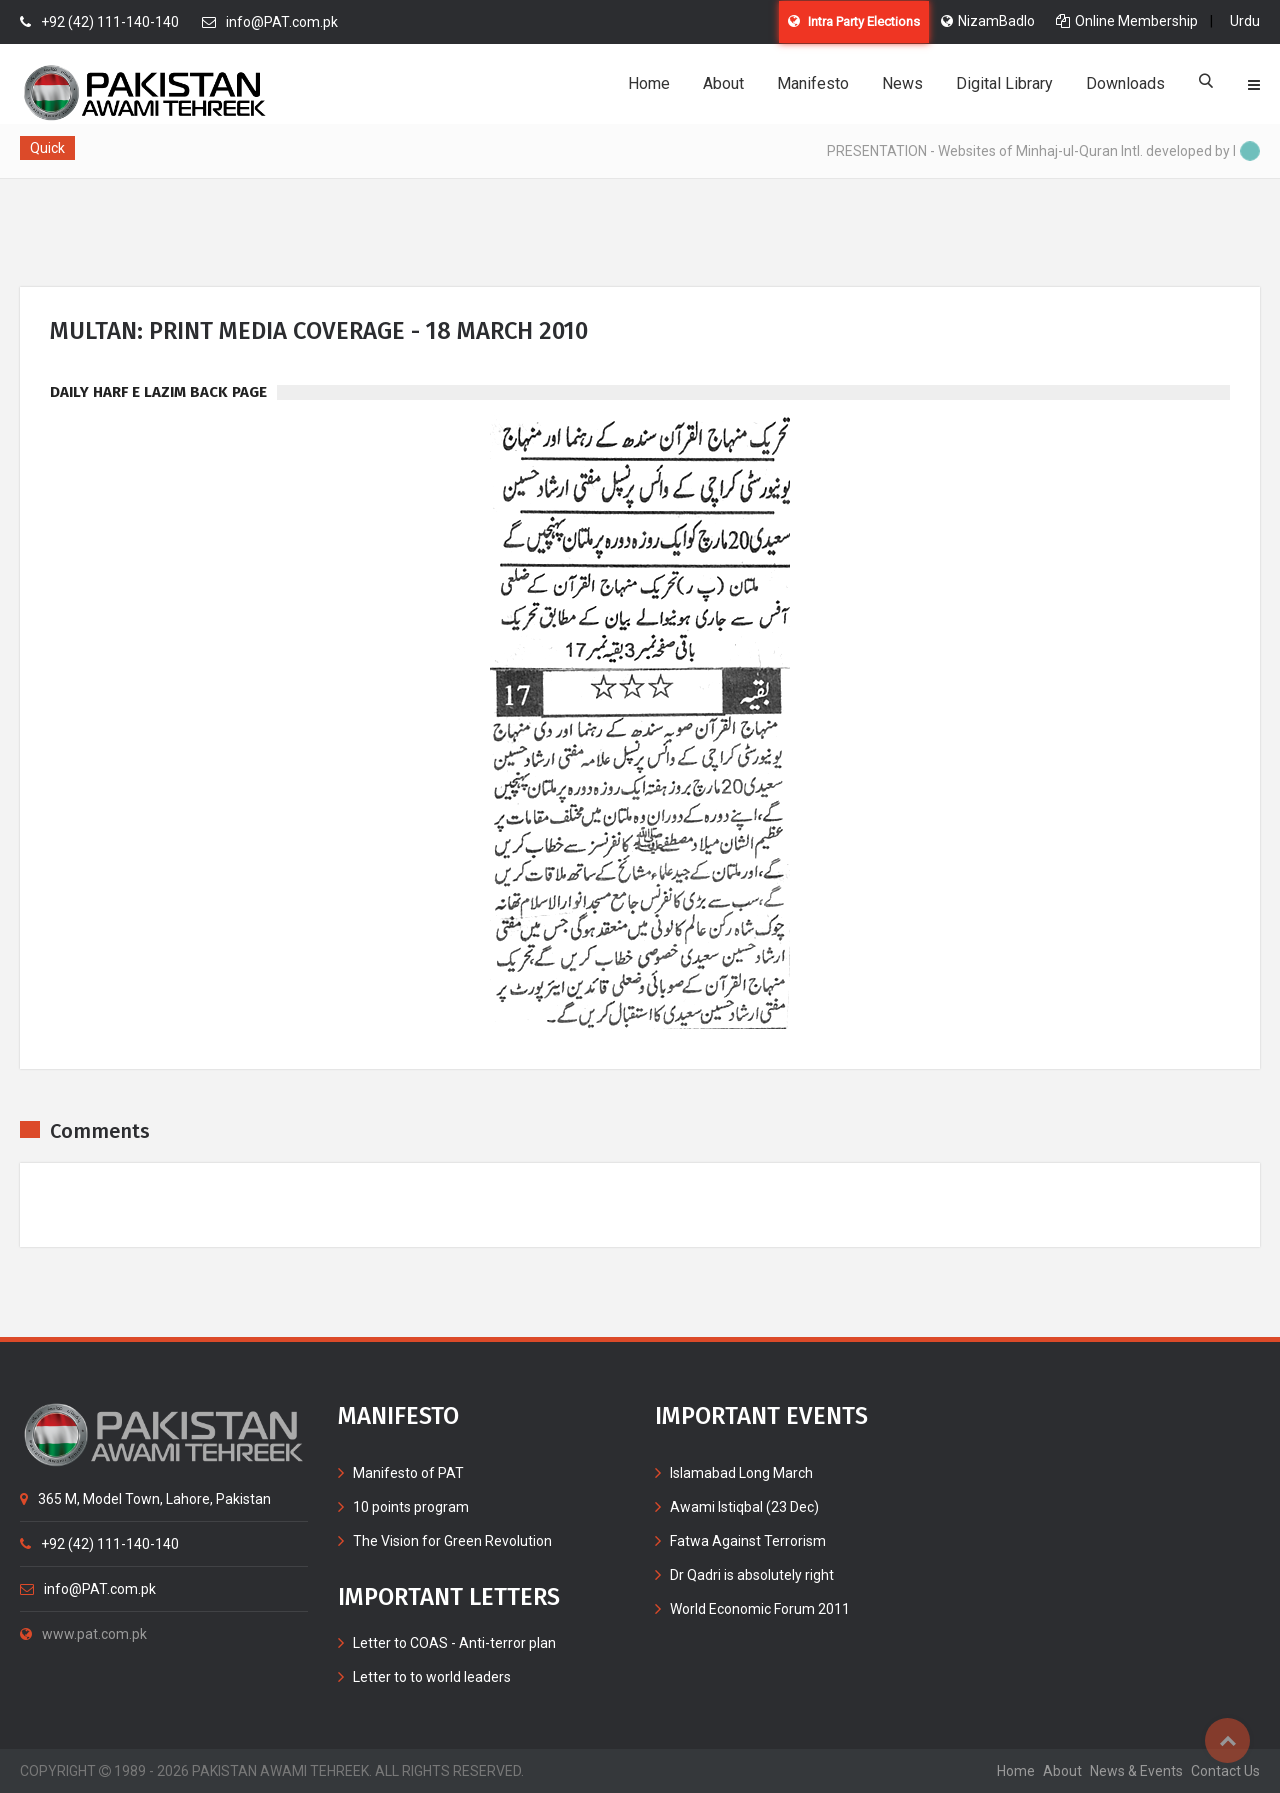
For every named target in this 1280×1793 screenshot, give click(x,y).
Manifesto (813, 83)
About (723, 83)
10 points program (411, 1507)
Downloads (1125, 83)
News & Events (1136, 1771)
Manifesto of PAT (408, 1473)
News (902, 83)
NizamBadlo (988, 21)
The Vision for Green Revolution (452, 1541)
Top (1227, 1740)
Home (649, 83)
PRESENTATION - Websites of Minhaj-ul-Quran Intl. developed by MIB (1046, 151)
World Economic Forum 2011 (760, 1609)
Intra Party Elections (854, 21)
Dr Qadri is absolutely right (752, 1575)
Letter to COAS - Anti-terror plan (454, 1643)
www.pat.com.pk (83, 1634)
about (1062, 1771)
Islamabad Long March (741, 1473)
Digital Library (1004, 83)
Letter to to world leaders (432, 1677)
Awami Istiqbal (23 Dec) (744, 1507)
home (1016, 1771)
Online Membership (1127, 21)
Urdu (1245, 21)
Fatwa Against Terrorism (748, 1541)
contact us (1225, 1771)
